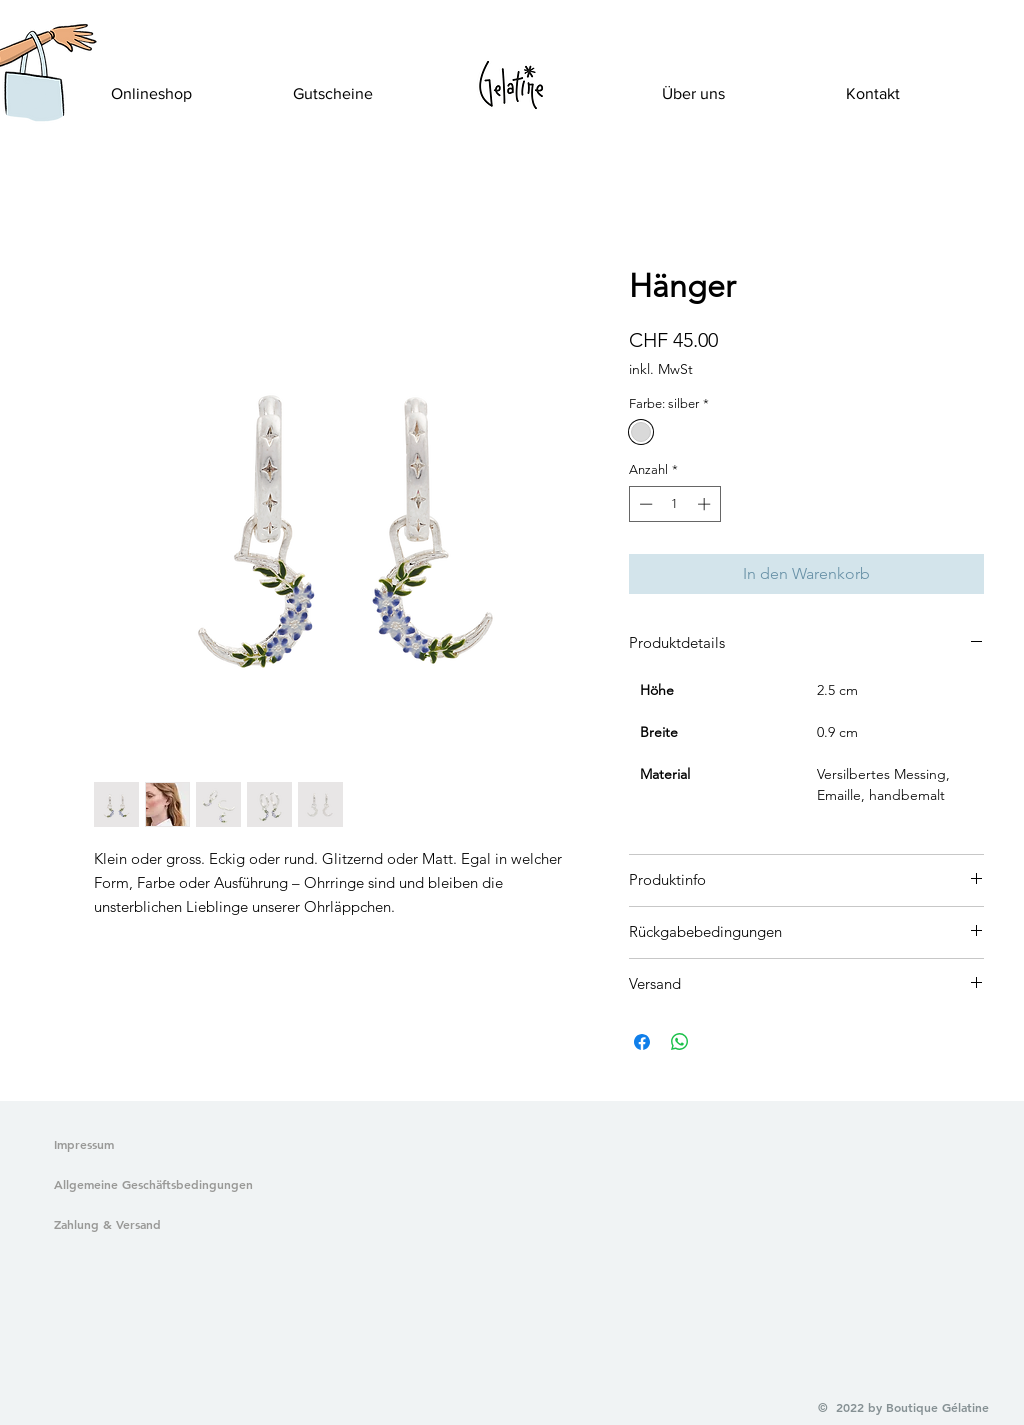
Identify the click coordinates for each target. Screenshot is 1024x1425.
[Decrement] (644, 504)
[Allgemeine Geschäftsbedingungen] (149, 1185)
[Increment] (706, 504)
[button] (33, 96)
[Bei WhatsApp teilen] (680, 1042)
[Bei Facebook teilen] (642, 1042)
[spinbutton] (674, 504)
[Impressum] (85, 1145)
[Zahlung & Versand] (149, 1225)
